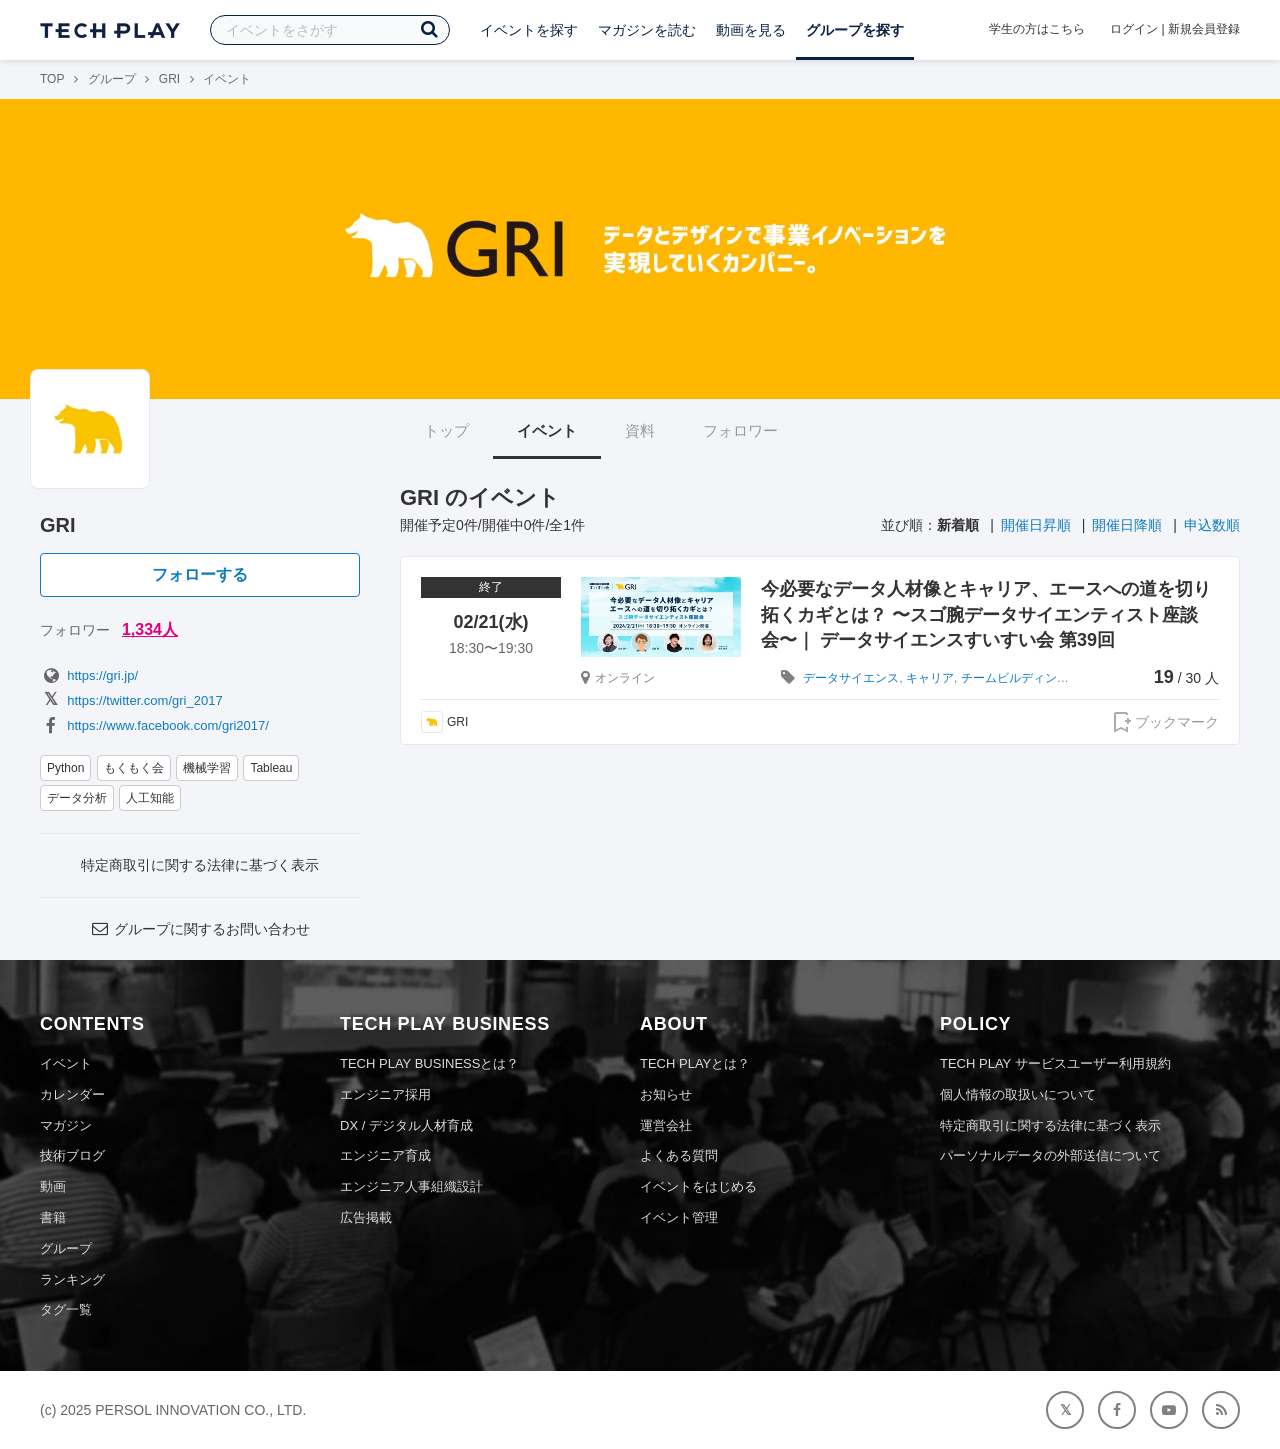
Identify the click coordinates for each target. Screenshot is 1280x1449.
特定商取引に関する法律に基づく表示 (200, 865)
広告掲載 (366, 1217)
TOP (52, 79)
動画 (53, 1186)
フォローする (200, 574)
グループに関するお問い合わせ (200, 929)
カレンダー (72, 1094)
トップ (446, 430)
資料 (640, 430)
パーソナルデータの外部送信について (1050, 1155)
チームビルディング (1015, 678)
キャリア (930, 678)
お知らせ (666, 1094)
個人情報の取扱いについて (1018, 1094)
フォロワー (740, 430)
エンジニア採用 (385, 1094)
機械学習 (207, 768)
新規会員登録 (1204, 29)
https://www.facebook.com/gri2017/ (154, 725)
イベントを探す (529, 30)
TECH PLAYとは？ (695, 1063)
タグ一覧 (66, 1309)
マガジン (66, 1125)
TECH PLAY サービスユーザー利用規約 (1055, 1063)
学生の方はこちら (1037, 29)
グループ (112, 79)
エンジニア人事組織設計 (411, 1186)
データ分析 (77, 798)
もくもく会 (134, 768)
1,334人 (150, 629)
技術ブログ (72, 1155)
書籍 (53, 1217)
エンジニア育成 (385, 1155)
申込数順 (1212, 525)
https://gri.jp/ (89, 675)
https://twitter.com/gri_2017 (131, 700)
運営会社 (666, 1125)
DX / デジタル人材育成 (406, 1125)
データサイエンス (851, 678)
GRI (169, 79)
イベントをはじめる (698, 1186)
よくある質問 (679, 1155)
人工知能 (150, 798)
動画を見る (751, 30)
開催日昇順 (1036, 525)
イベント (547, 430)
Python (65, 768)
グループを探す (855, 30)
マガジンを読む (647, 30)
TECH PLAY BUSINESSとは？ (429, 1063)
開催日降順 (1127, 525)
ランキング (72, 1279)
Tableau (271, 768)
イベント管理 (679, 1217)
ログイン (1134, 29)
